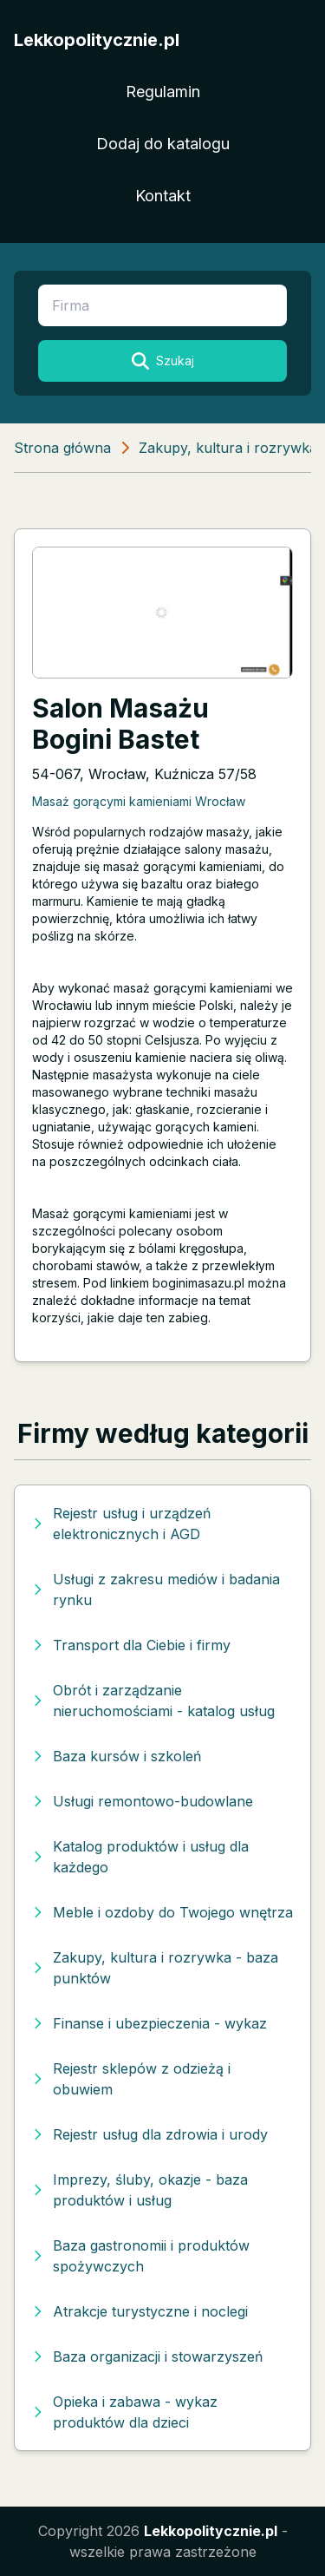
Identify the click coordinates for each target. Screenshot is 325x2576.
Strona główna (62, 447)
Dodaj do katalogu (163, 143)
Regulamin (163, 91)
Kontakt (163, 196)
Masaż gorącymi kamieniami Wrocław (138, 801)
